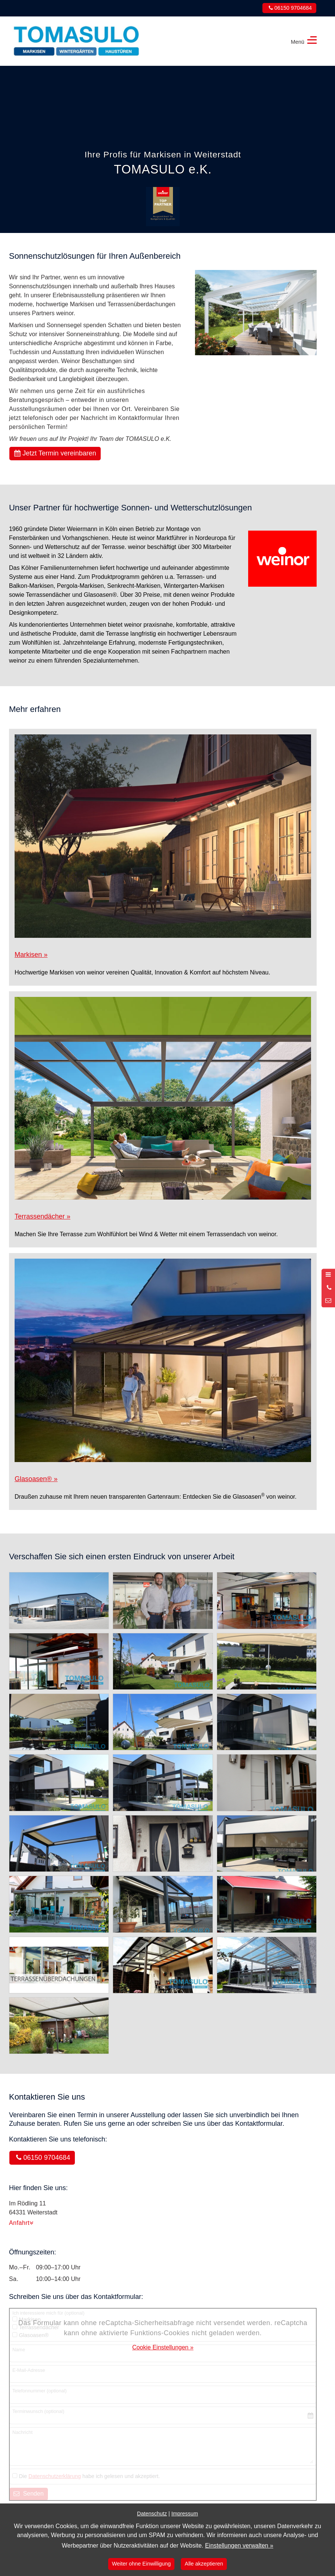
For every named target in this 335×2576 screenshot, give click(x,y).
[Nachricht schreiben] (328, 1301)
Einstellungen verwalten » (239, 2545)
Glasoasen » (36, 1479)
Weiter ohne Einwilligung (141, 2564)
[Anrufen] (328, 1287)
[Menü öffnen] (328, 1275)
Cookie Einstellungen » (163, 2347)
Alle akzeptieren (204, 2564)
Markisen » (31, 954)
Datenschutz (152, 2514)
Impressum (184, 2514)
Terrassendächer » (42, 1216)
